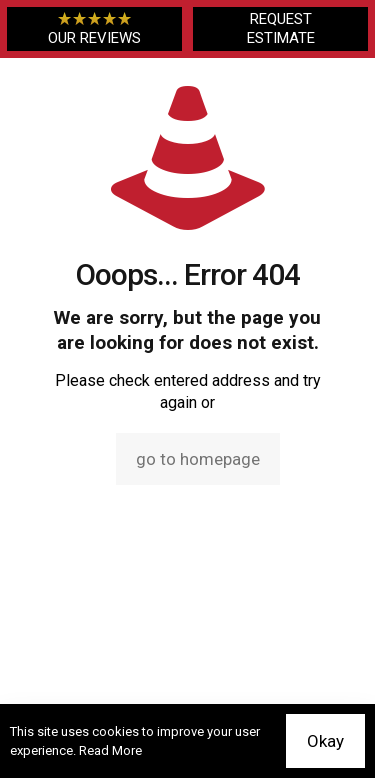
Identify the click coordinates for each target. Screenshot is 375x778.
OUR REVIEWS (94, 28)
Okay (325, 741)
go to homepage (198, 459)
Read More (110, 750)
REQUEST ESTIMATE (281, 28)
